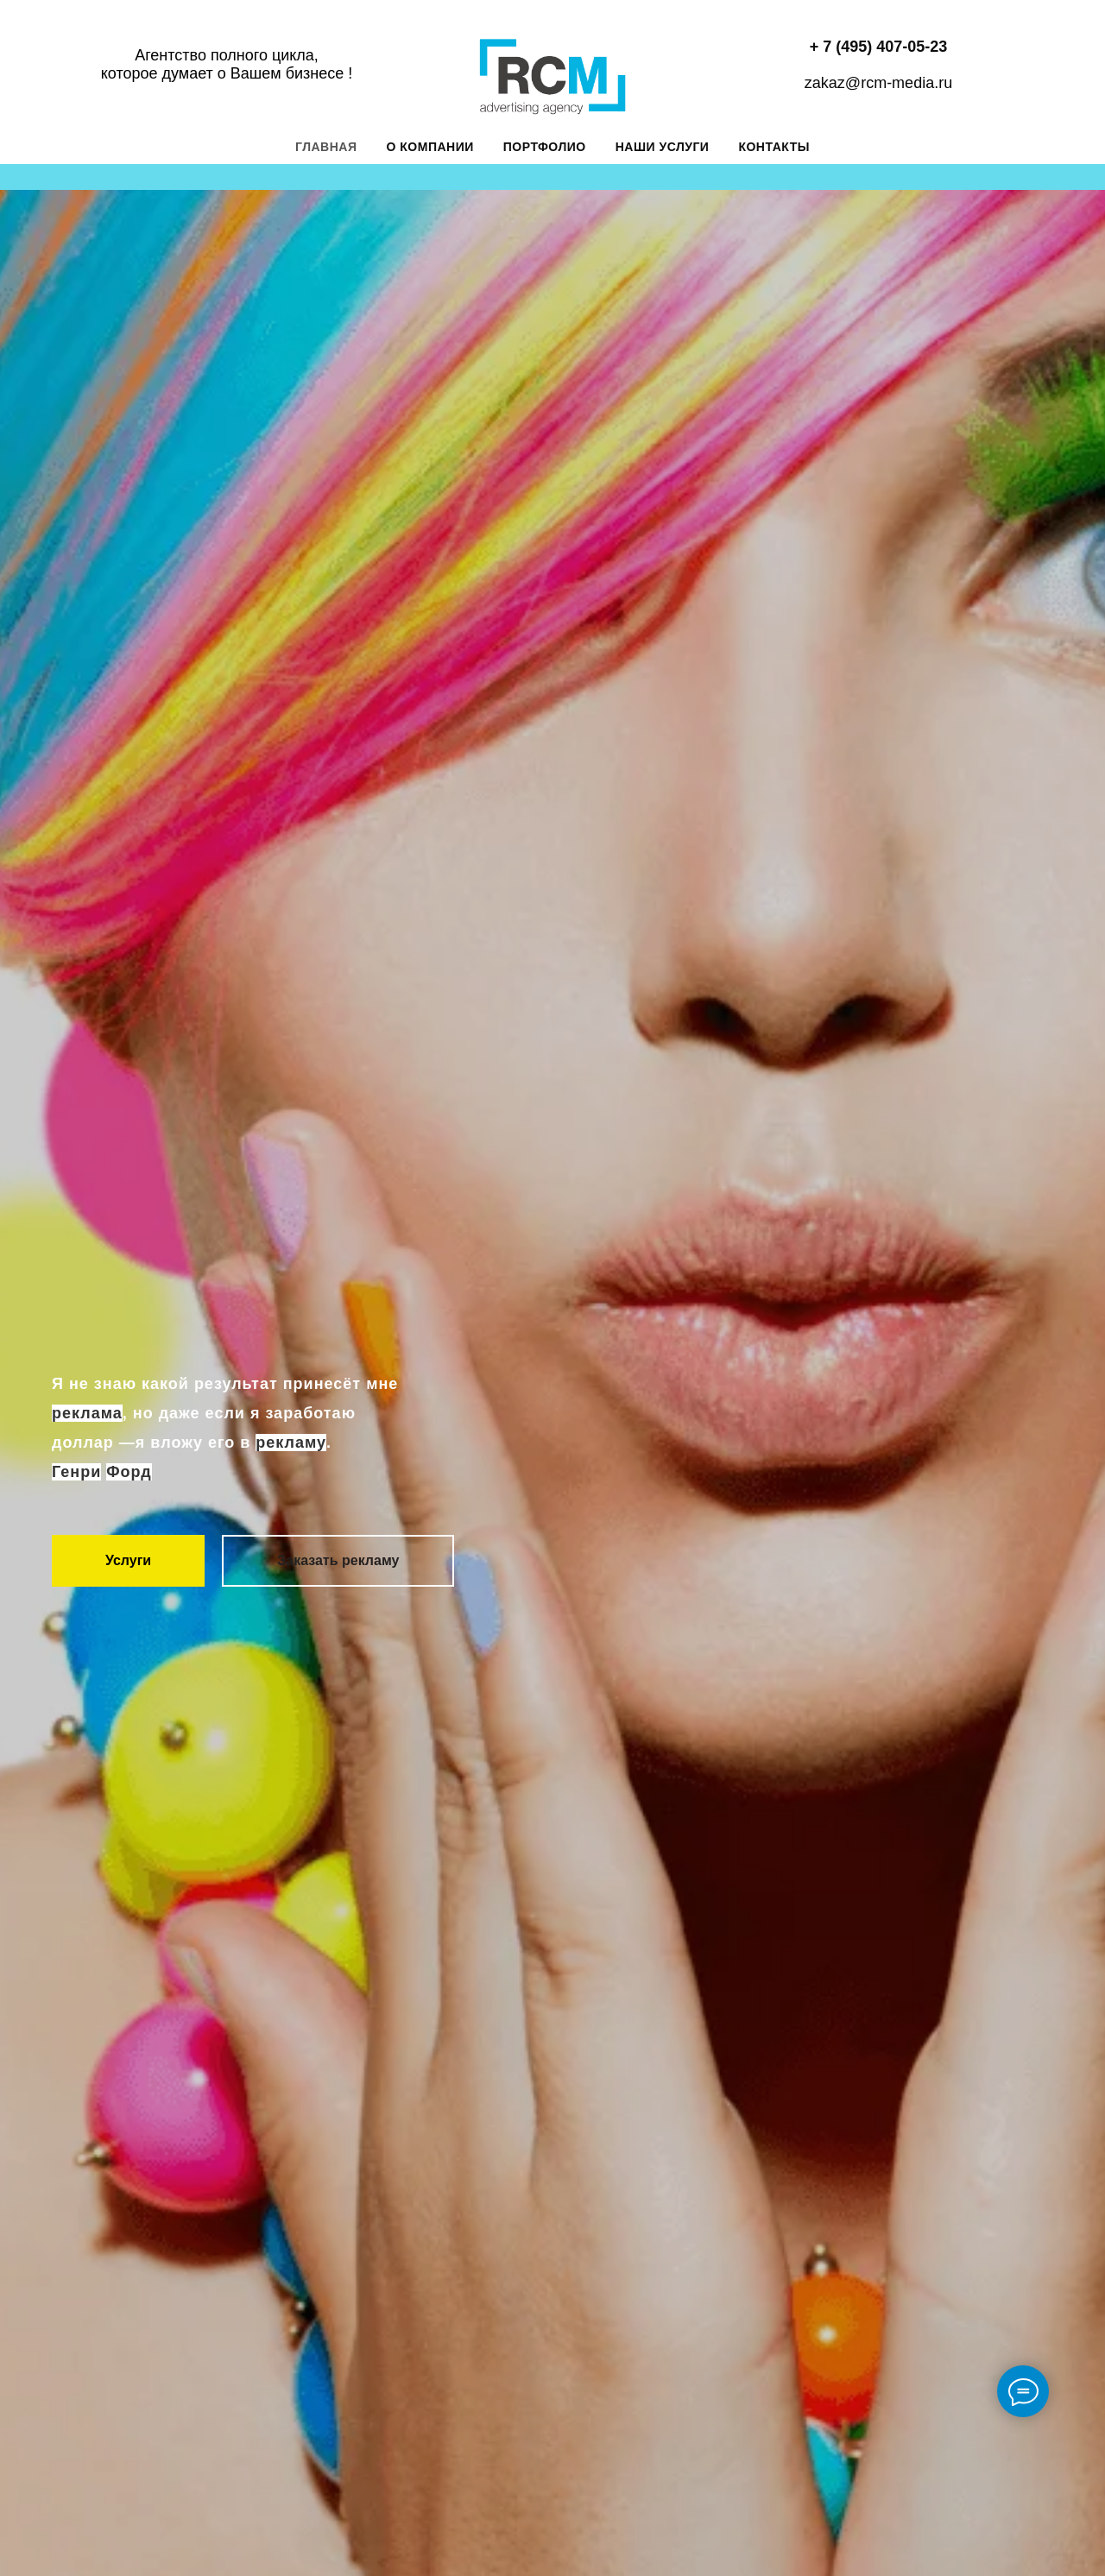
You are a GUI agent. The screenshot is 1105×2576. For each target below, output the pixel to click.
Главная (326, 147)
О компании (430, 147)
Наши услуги (663, 147)
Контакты (773, 147)
